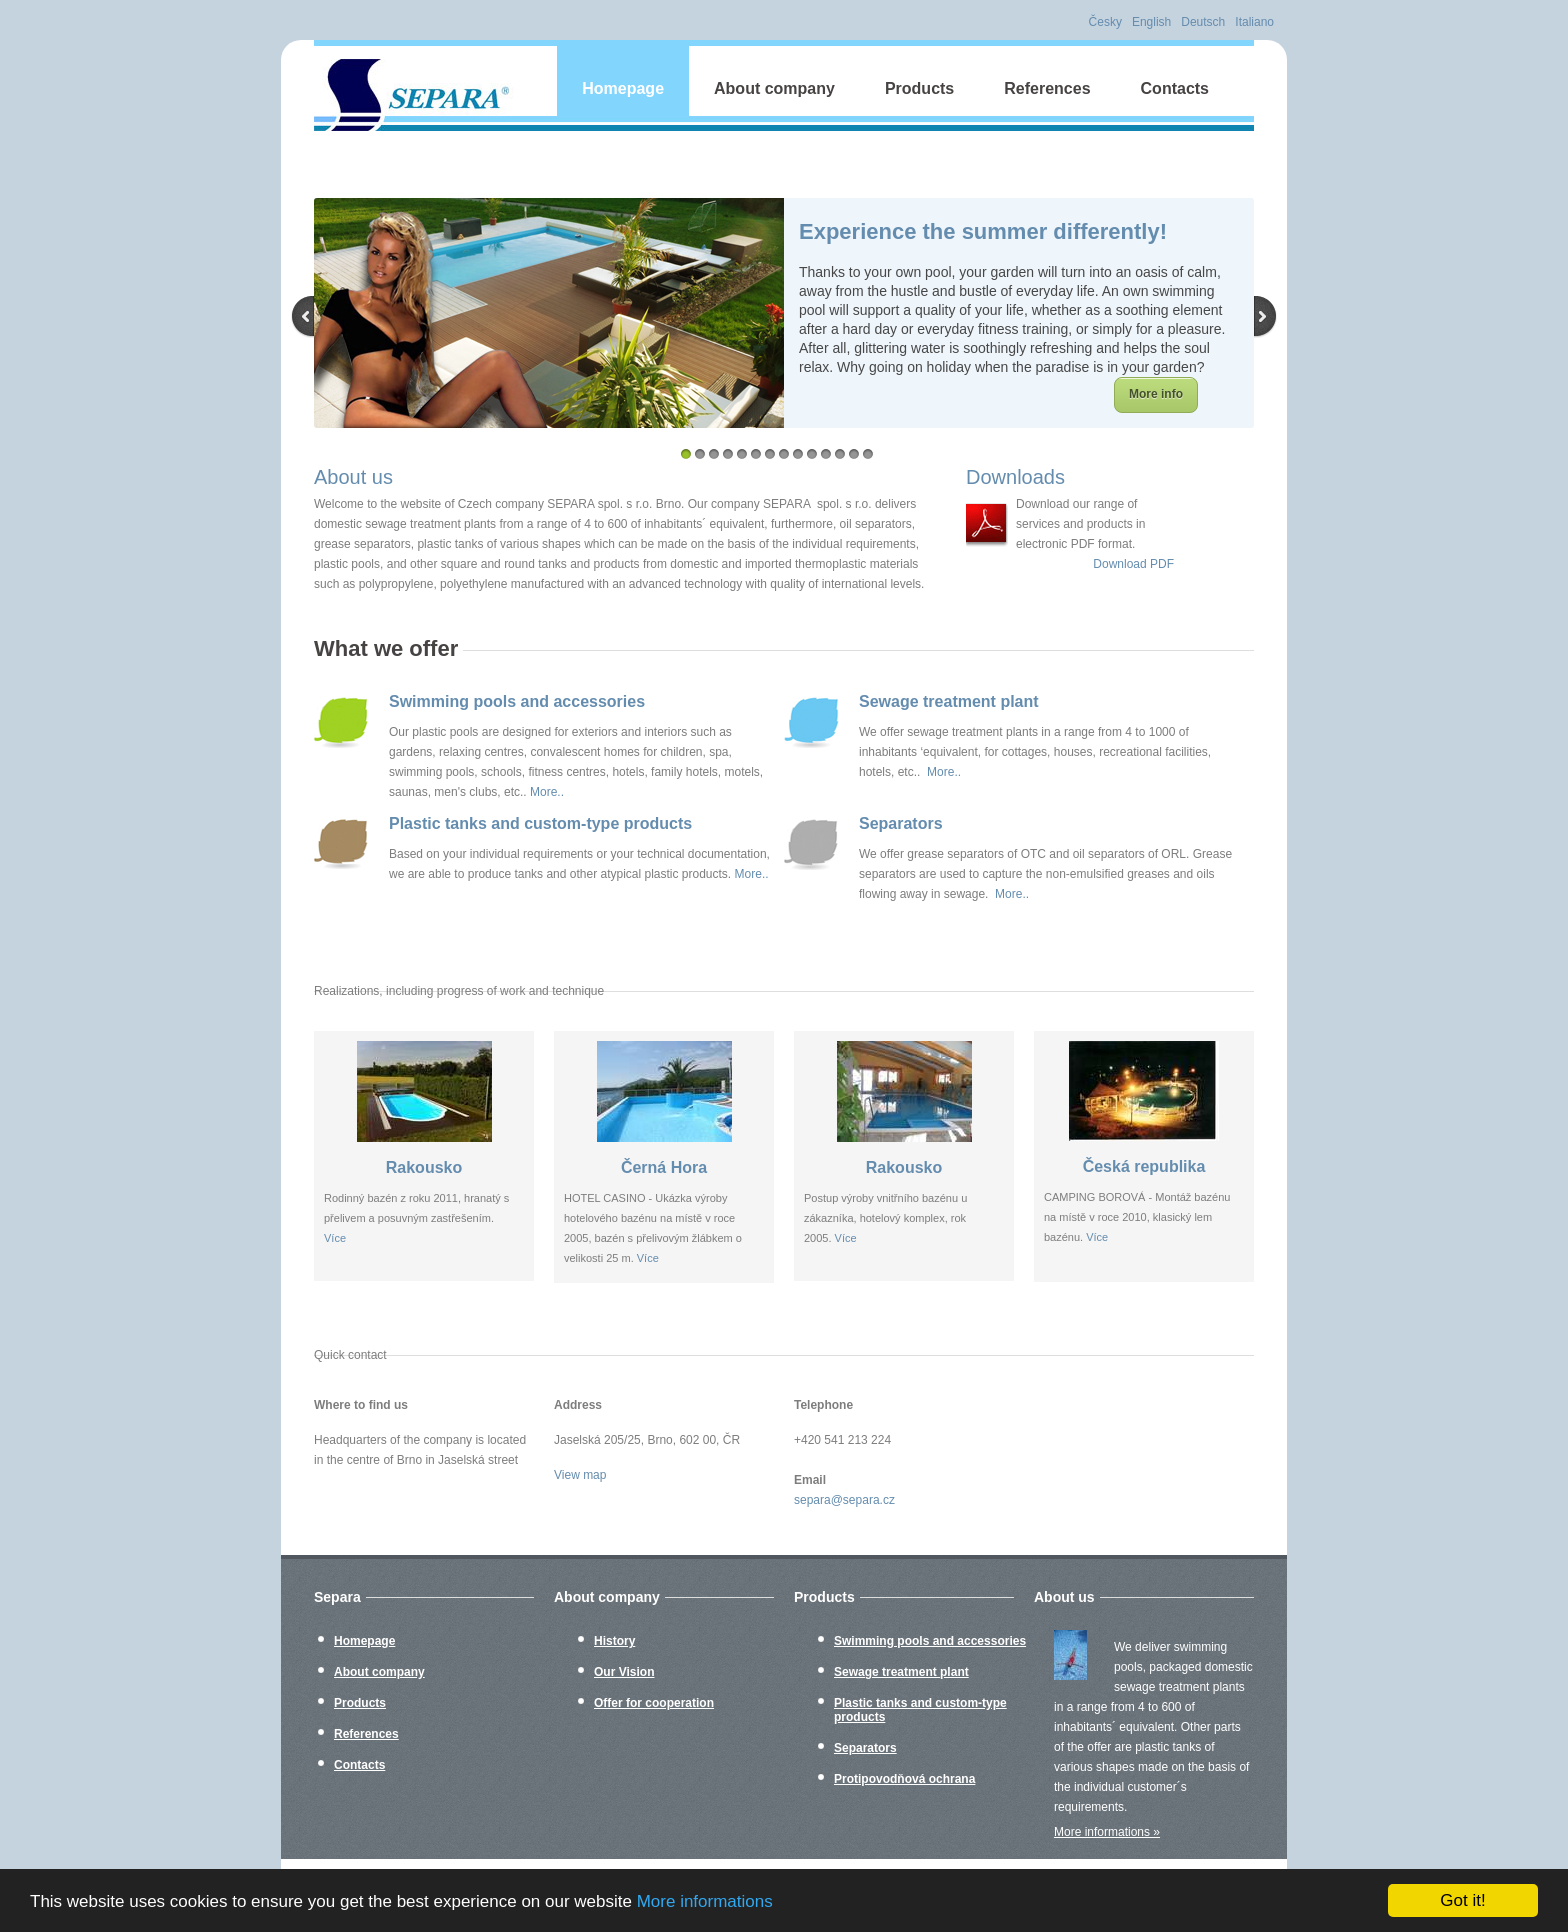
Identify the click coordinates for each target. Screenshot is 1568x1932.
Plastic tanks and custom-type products (540, 823)
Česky (1105, 22)
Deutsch (1203, 22)
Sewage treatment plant (949, 701)
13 (854, 454)
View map (580, 1475)
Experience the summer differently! (983, 231)
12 (840, 454)
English (1151, 22)
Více (335, 1238)
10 (812, 454)
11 (826, 454)
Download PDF (1133, 564)
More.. (547, 792)
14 (868, 454)
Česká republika (1144, 1166)
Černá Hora (664, 1167)
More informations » (1107, 1832)
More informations (705, 1901)
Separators (901, 823)
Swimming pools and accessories (517, 701)
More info (1156, 394)
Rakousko (424, 1167)
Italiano (1254, 22)
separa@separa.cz (844, 1500)
